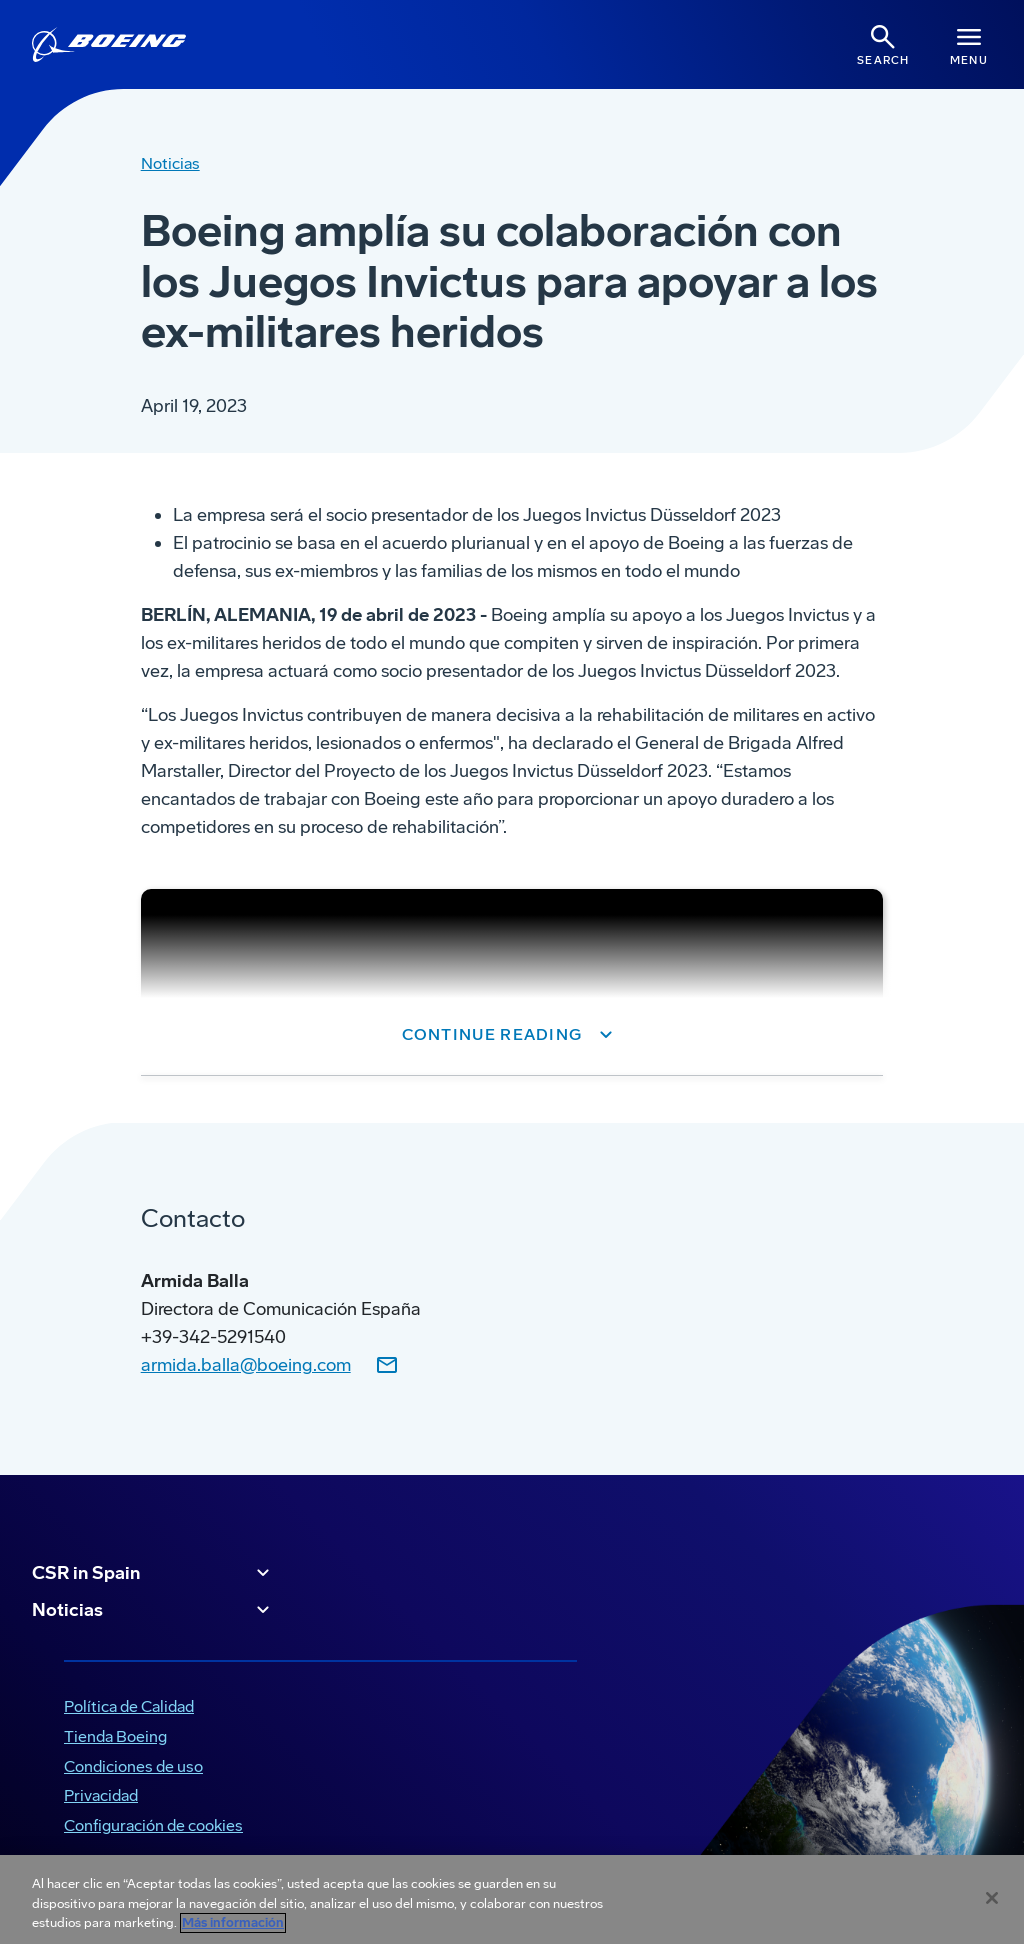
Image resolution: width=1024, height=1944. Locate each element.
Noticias (153, 1610)
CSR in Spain (153, 1573)
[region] (512, 1899)
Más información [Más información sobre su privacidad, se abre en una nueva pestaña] (233, 1923)
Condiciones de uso (133, 1766)
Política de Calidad (129, 1706)
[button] (512, 1035)
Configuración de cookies (153, 1825)
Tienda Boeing (115, 1736)
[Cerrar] (992, 1898)
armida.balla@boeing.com (246, 1365)
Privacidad (101, 1795)
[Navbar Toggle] (969, 44)
